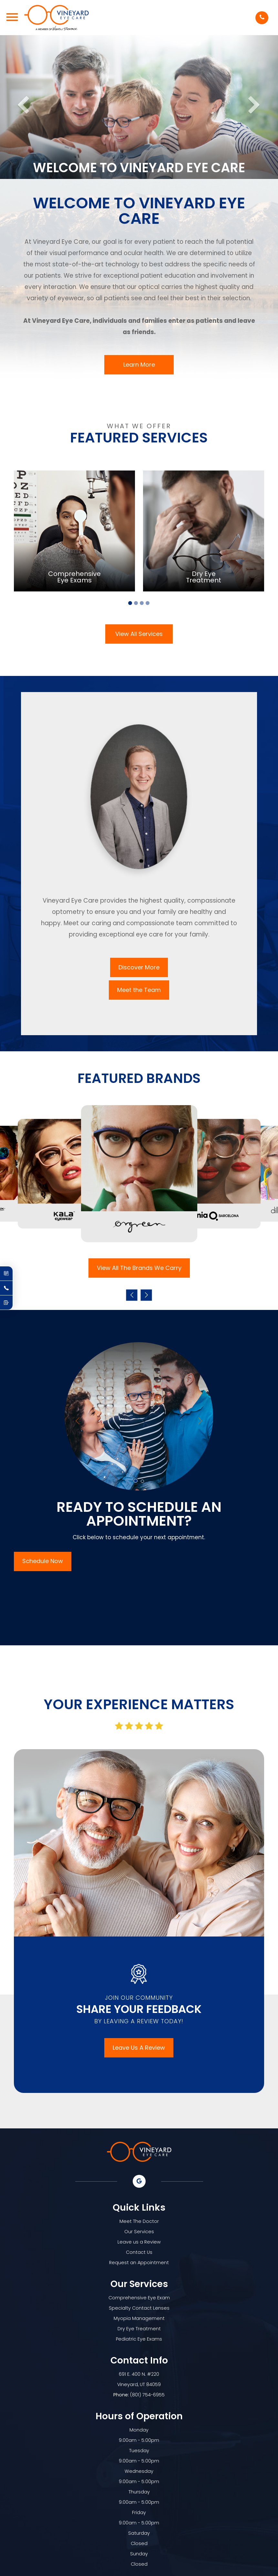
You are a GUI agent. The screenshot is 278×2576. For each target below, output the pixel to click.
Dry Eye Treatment (139, 2328)
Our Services (139, 2231)
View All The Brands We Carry (139, 1268)
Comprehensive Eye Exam (139, 2297)
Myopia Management (139, 2318)
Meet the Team (139, 990)
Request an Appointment (139, 2262)
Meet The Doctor (139, 2221)
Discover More (139, 967)
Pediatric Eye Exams (139, 2339)
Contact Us (139, 2252)
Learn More (139, 365)
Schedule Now (42, 1561)
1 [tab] (130, 603)
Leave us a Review (139, 2242)
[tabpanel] (74, 531)
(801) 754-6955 (147, 2395)
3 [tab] (142, 603)
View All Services (139, 634)
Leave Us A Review (139, 2048)
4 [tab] (147, 603)
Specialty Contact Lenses (139, 2308)
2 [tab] (136, 603)
